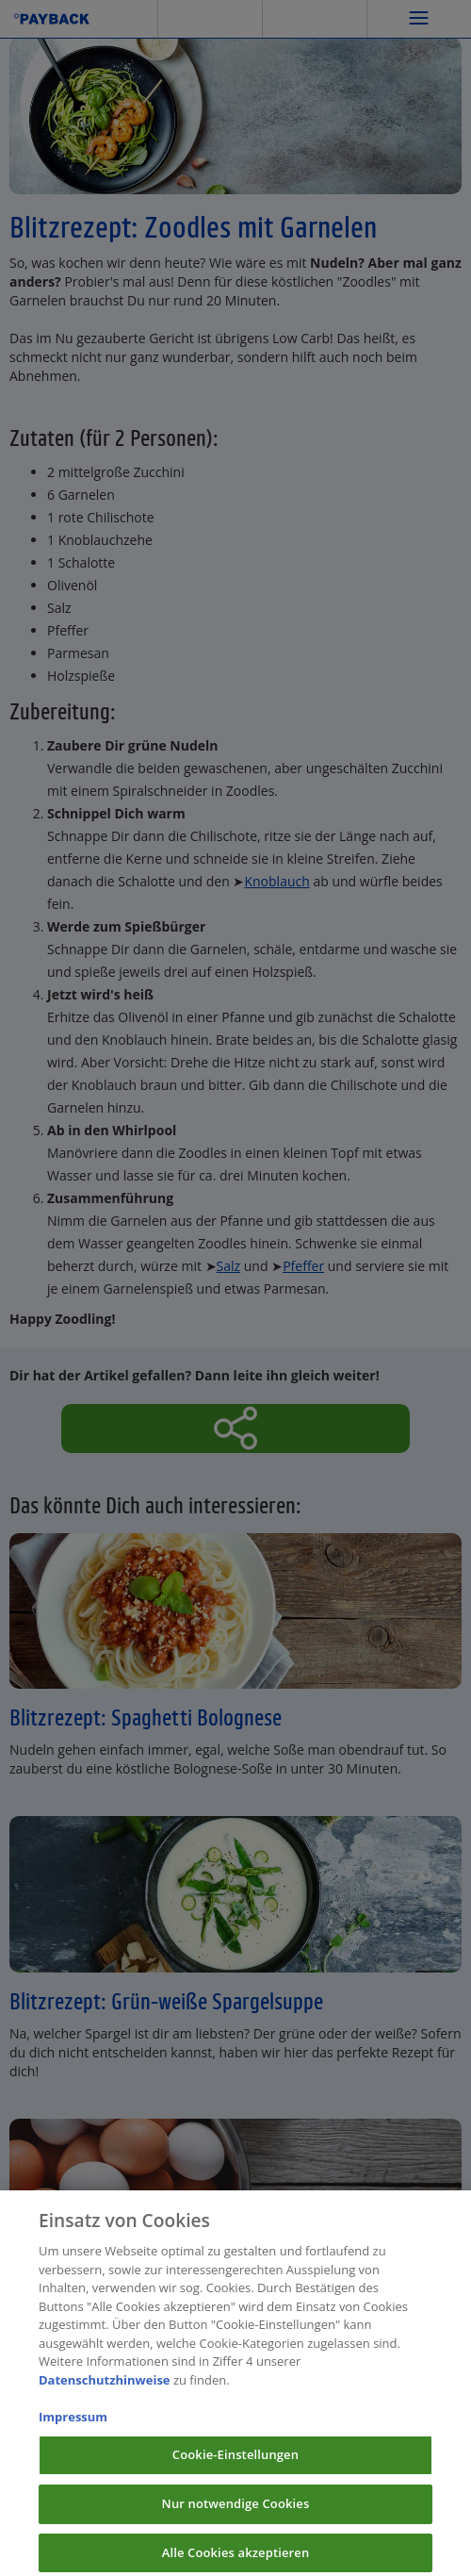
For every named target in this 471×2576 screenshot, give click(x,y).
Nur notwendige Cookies (236, 2510)
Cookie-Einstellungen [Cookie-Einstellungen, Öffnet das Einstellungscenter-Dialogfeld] (235, 2461)
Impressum (73, 2424)
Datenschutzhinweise (105, 2387)
